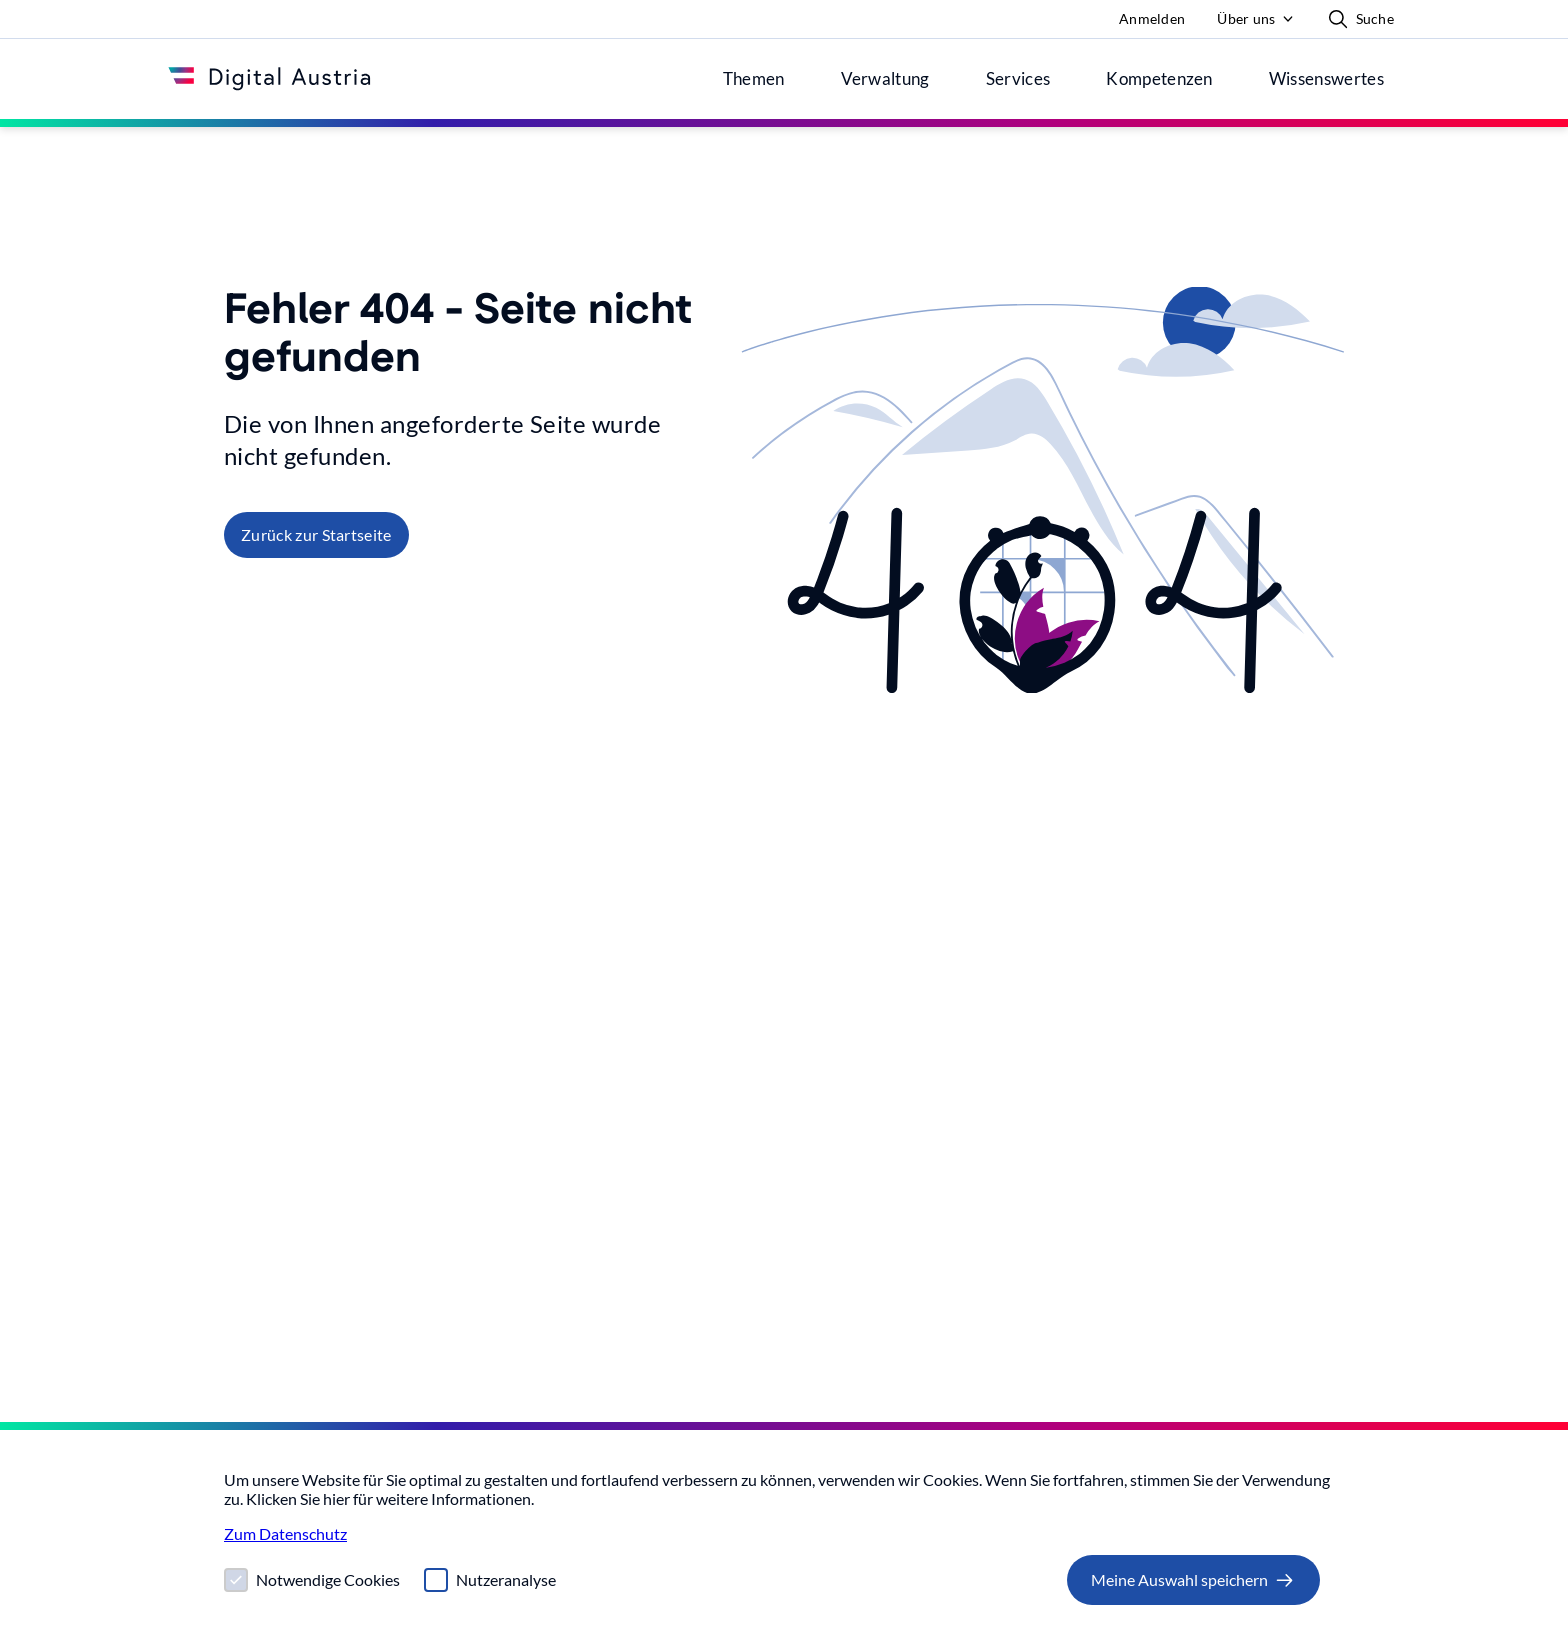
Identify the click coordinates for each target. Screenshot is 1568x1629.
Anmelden (1152, 18)
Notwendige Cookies (328, 1579)
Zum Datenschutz (285, 1533)
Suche (1361, 19)
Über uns (1246, 18)
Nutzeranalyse (506, 1579)
